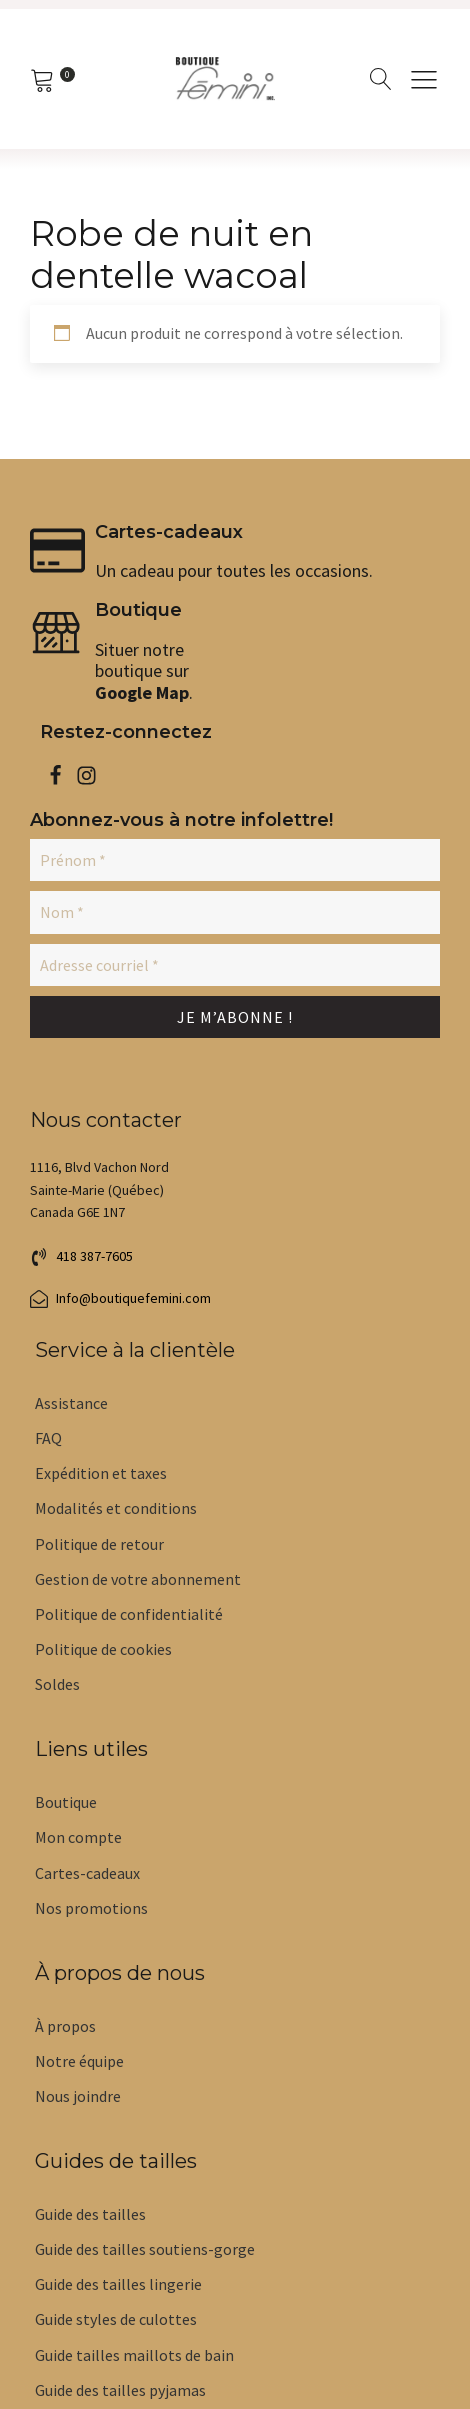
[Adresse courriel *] (235, 965)
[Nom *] (235, 912)
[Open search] (381, 79)
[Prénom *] (235, 860)
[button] (81, 1257)
